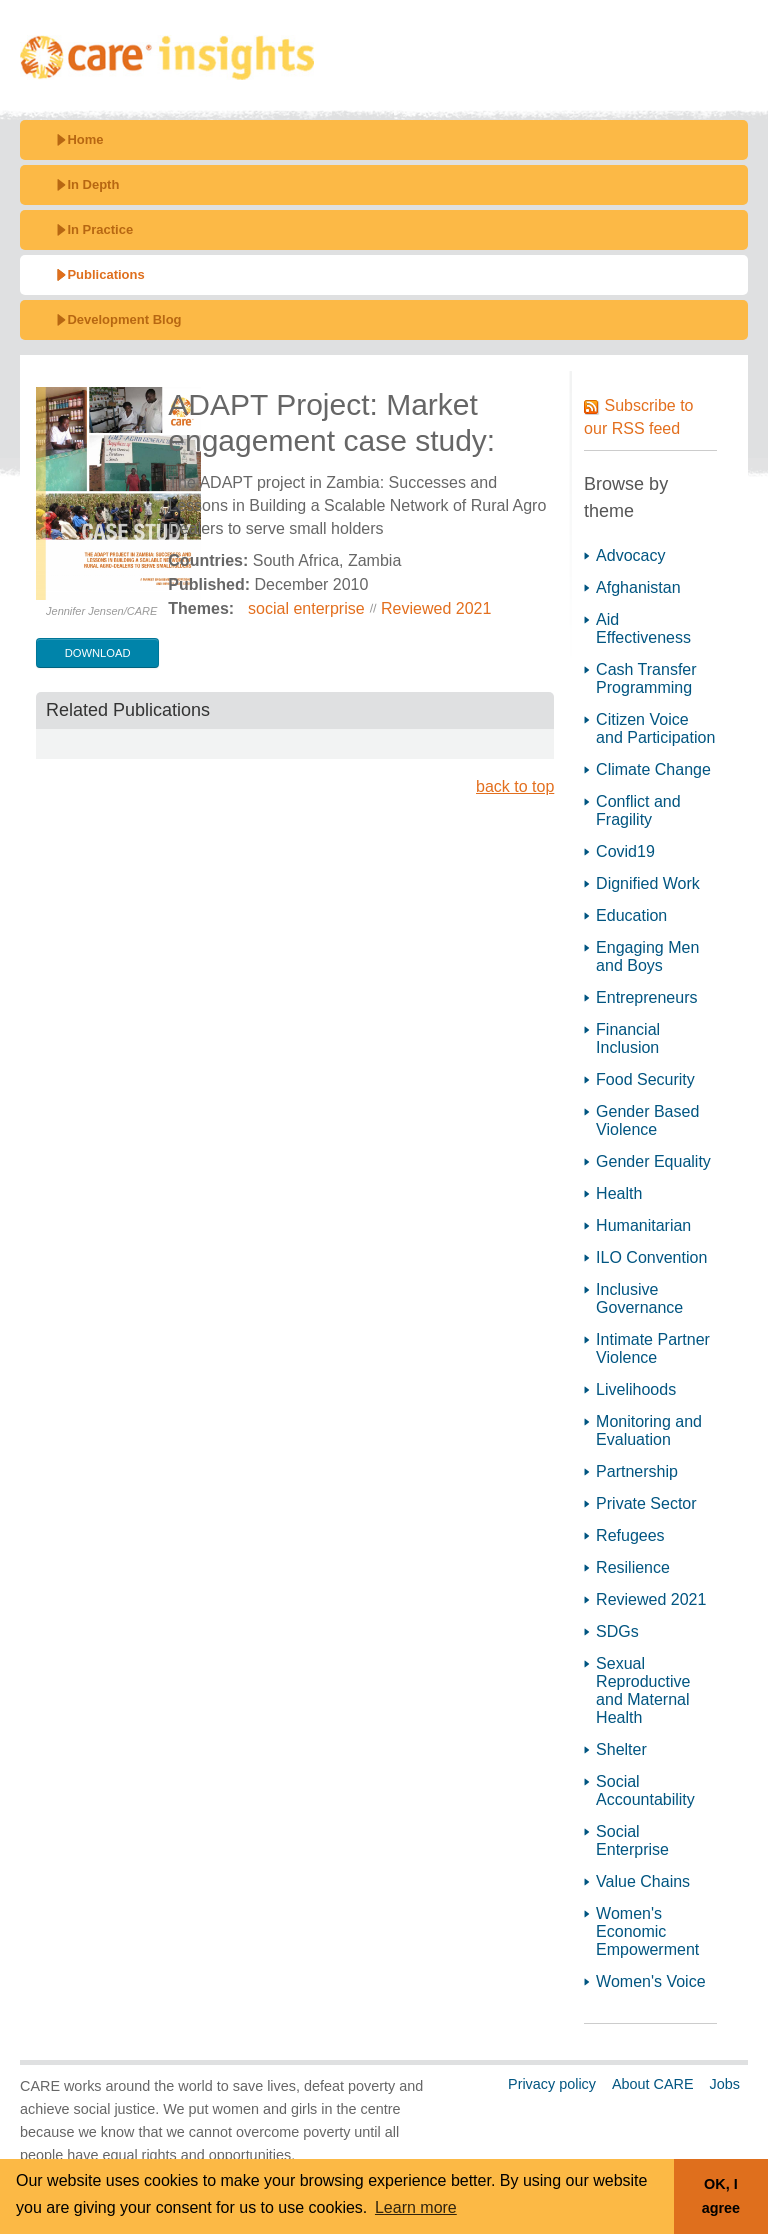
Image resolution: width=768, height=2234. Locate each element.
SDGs (617, 1631)
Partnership (637, 1471)
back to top (515, 786)
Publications (105, 274)
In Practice (100, 229)
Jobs (725, 2084)
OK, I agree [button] (721, 2196)
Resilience (633, 1567)
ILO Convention (651, 1257)
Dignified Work (648, 883)
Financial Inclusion (628, 1038)
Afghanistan (638, 587)
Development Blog (124, 319)
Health (619, 1193)
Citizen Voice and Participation (655, 728)
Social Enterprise (632, 1840)
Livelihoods (636, 1389)
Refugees (630, 1535)
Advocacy (630, 555)
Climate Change (653, 769)
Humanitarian (643, 1225)
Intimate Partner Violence (653, 1348)
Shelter (621, 1749)
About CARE (653, 2084)
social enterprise (306, 608)
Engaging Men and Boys (647, 956)
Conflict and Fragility (638, 810)
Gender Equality (653, 1161)
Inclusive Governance (639, 1298)
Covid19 (625, 851)
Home (85, 139)
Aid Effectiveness (643, 628)
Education (631, 915)
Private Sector (646, 1503)
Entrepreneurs (646, 997)
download (98, 653)
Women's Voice (650, 1981)
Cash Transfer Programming (646, 678)
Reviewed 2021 (436, 608)
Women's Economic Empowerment (647, 1931)
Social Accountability (645, 1790)
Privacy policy (552, 2084)
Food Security (645, 1079)
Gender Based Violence (647, 1120)
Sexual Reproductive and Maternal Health (643, 1690)
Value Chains (643, 1881)
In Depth (93, 184)
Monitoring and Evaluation (649, 1430)
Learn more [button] (416, 2207)
